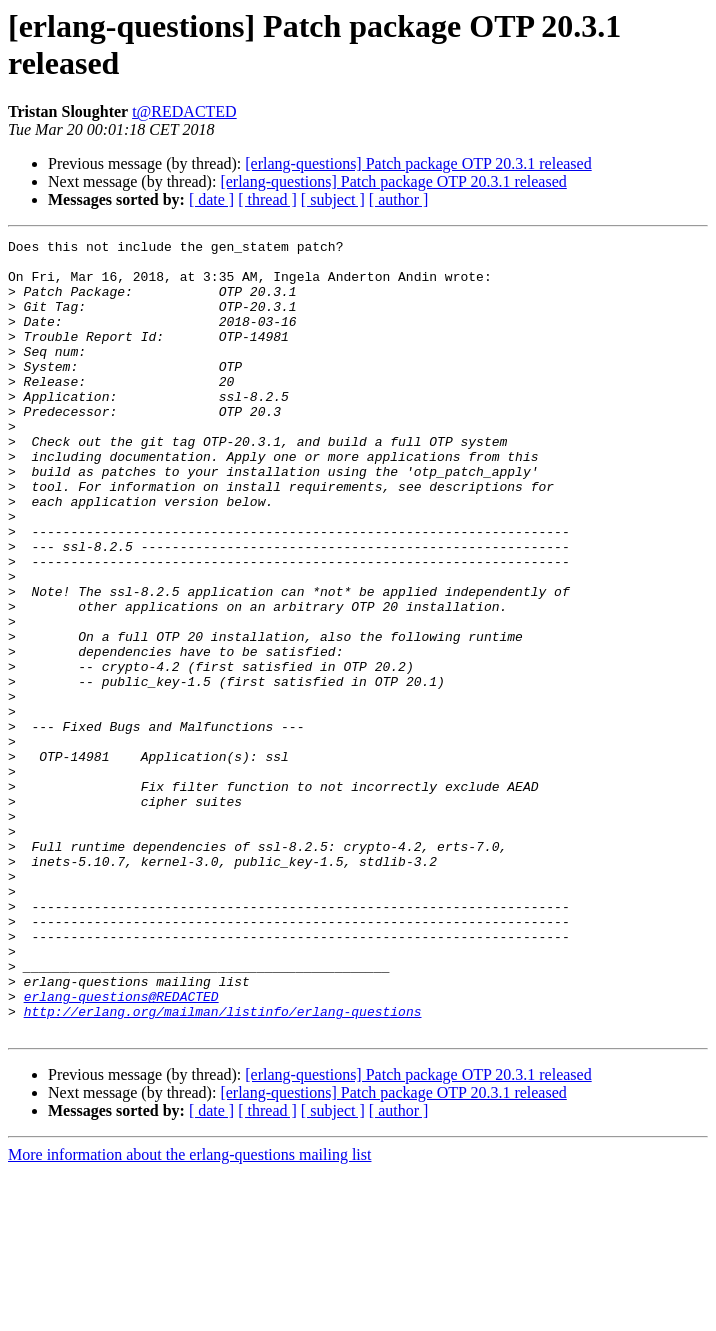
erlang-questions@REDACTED (121, 1149)
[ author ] (399, 199)
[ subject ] (333, 199)
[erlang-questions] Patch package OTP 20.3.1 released (418, 163)
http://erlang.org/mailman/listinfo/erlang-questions (223, 1167)
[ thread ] (267, 199)
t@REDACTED (184, 111)
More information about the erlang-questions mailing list (189, 1313)
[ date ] (211, 199)
